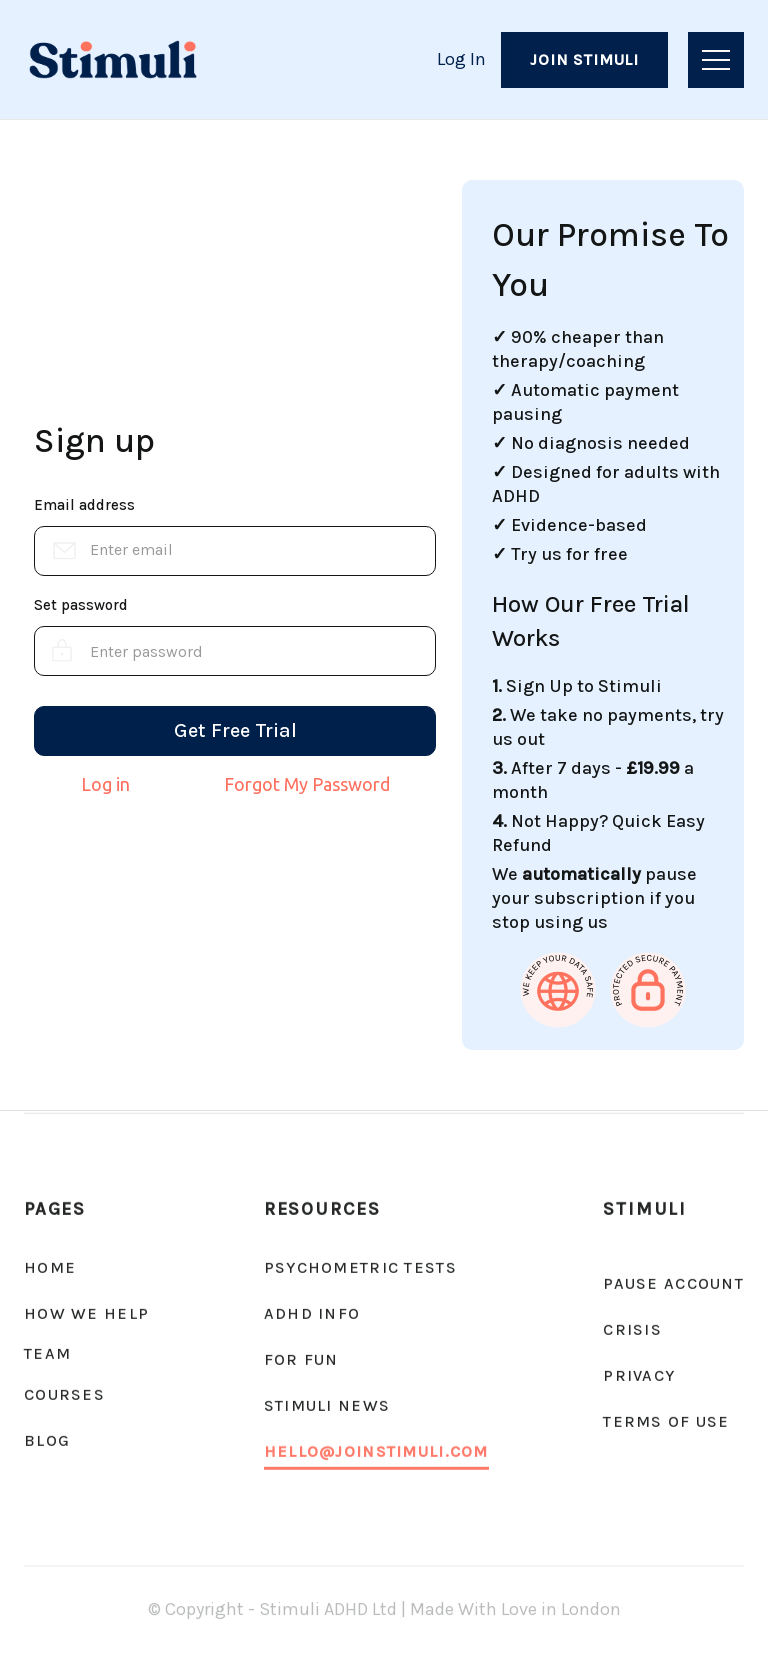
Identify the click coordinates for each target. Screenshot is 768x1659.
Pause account (673, 1283)
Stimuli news (327, 1405)
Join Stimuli (584, 59)
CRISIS (632, 1329)
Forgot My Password (307, 784)
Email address (84, 505)
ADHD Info (312, 1313)
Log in (105, 784)
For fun (301, 1359)
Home (50, 1267)
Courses (64, 1394)
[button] (716, 60)
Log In (461, 59)
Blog (47, 1440)
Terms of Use (666, 1421)
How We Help (86, 1313)
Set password (81, 605)
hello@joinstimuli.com (376, 1451)
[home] (113, 59)
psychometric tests (360, 1267)
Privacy (639, 1375)
